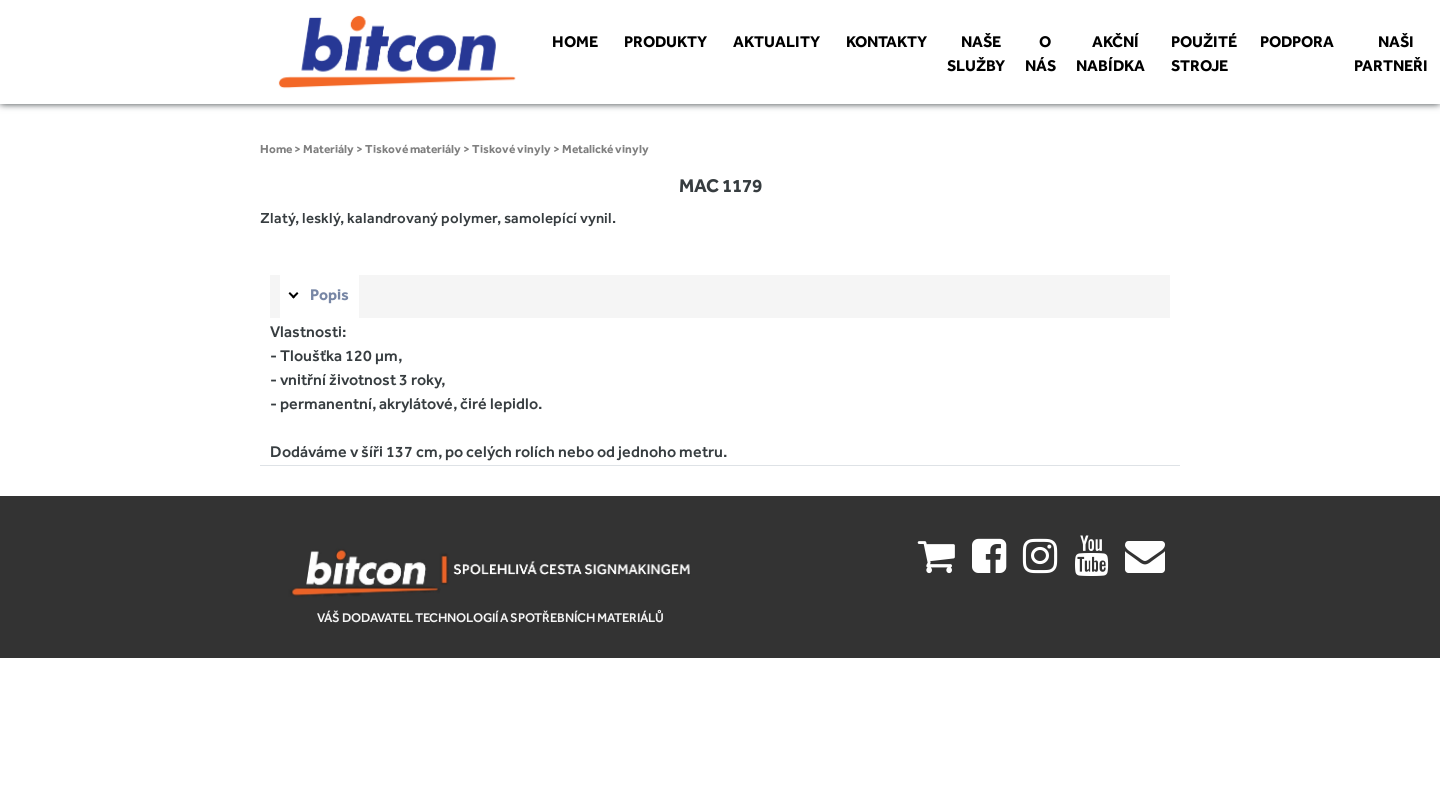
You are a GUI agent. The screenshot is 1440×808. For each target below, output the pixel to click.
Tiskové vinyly (511, 149)
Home (276, 149)
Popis (329, 294)
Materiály (328, 149)
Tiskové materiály (413, 149)
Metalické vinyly (605, 149)
